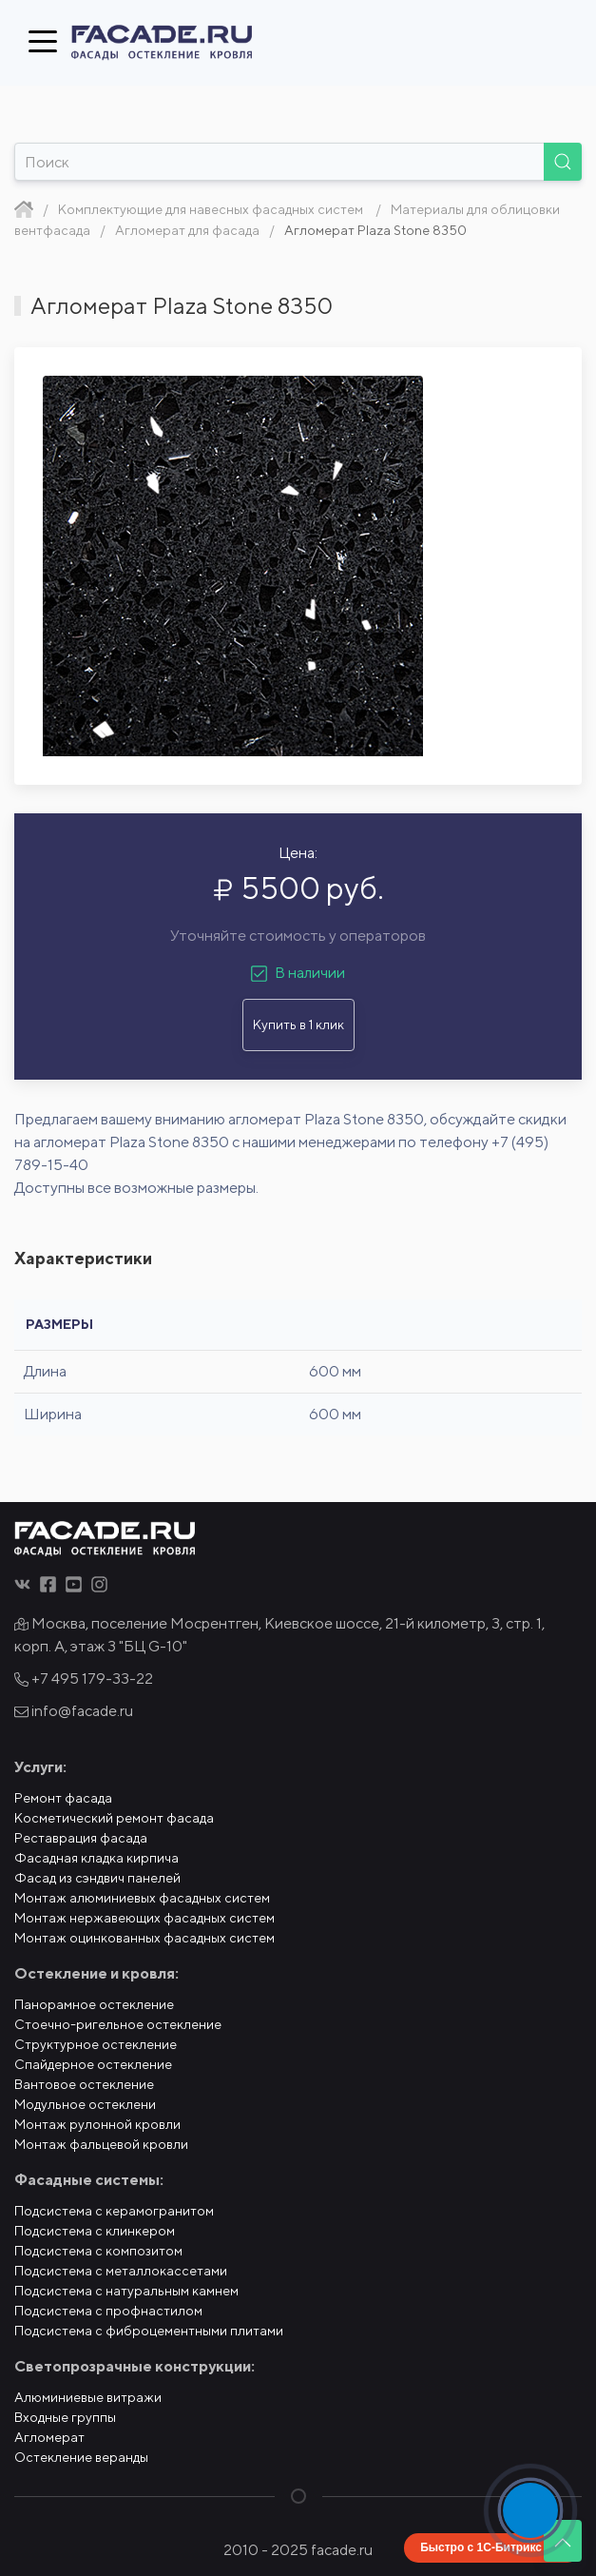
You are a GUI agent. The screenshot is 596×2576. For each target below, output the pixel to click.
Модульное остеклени (85, 2104)
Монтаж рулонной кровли (97, 2124)
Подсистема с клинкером (94, 2230)
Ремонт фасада (63, 1797)
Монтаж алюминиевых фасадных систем (142, 1897)
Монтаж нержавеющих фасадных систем (144, 1917)
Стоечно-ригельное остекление (117, 2024)
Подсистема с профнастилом (108, 2310)
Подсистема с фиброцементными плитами (148, 2330)
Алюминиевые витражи (88, 2397)
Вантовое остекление (84, 2084)
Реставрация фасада (80, 1837)
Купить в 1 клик (298, 1024)
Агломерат (49, 2437)
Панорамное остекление (94, 2004)
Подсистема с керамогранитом (114, 2210)
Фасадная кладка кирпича (96, 1857)
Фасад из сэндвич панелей (97, 1877)
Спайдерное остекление (93, 2064)
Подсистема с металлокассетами (120, 2270)
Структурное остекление (95, 2044)
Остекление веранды (81, 2457)
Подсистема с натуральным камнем (126, 2290)
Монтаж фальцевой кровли (101, 2144)
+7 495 (83, 1678)
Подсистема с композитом (98, 2250)
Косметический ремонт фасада (114, 1817)
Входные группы (65, 2417)
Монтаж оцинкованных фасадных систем (144, 1937)
